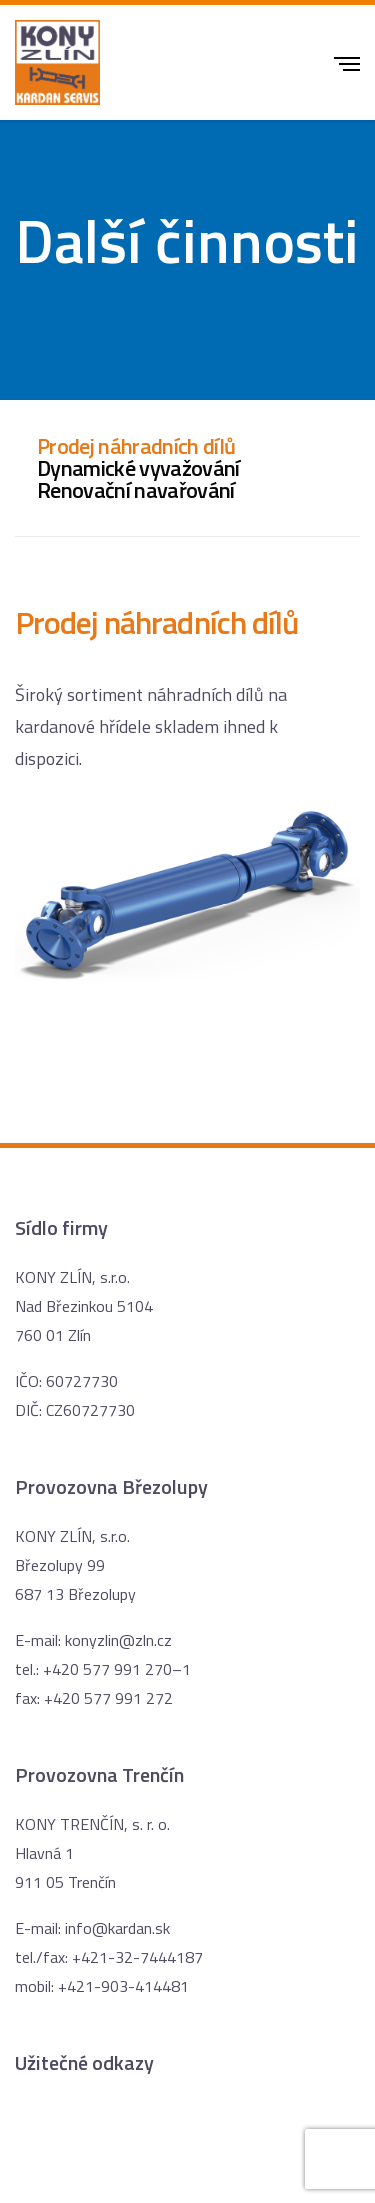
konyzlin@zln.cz (118, 1640)
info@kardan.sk (117, 1928)
